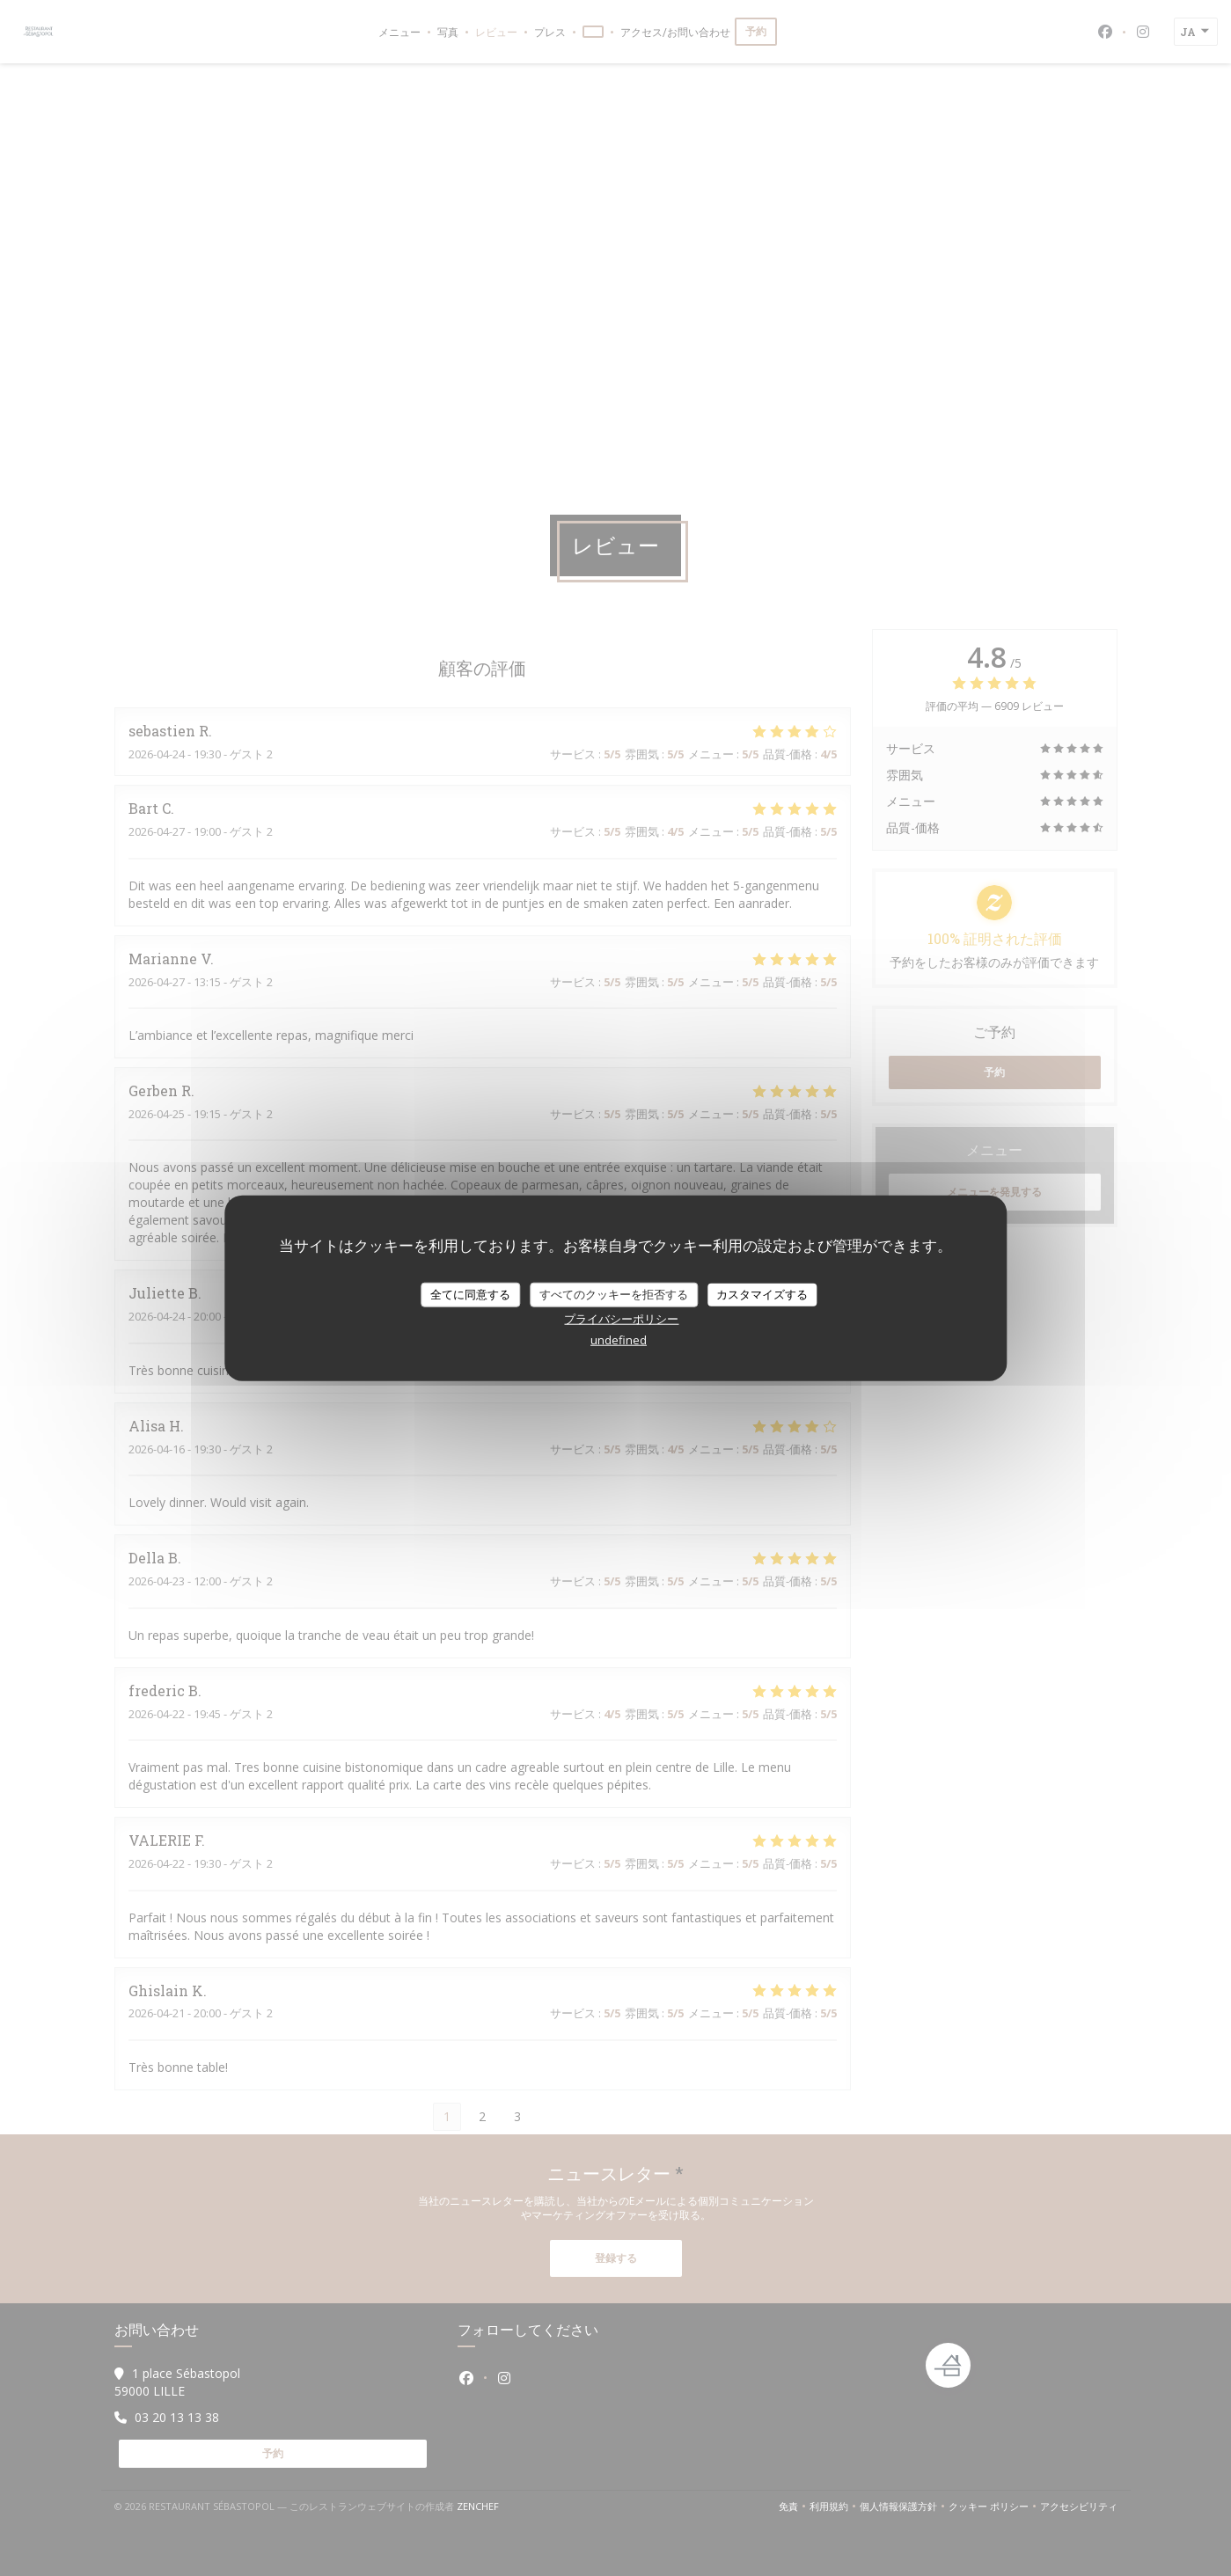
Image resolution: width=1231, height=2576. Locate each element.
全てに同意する (470, 1294)
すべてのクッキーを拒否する (613, 1294)
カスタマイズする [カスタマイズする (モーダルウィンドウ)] (762, 1294)
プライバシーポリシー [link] (621, 1318)
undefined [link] (618, 1339)
